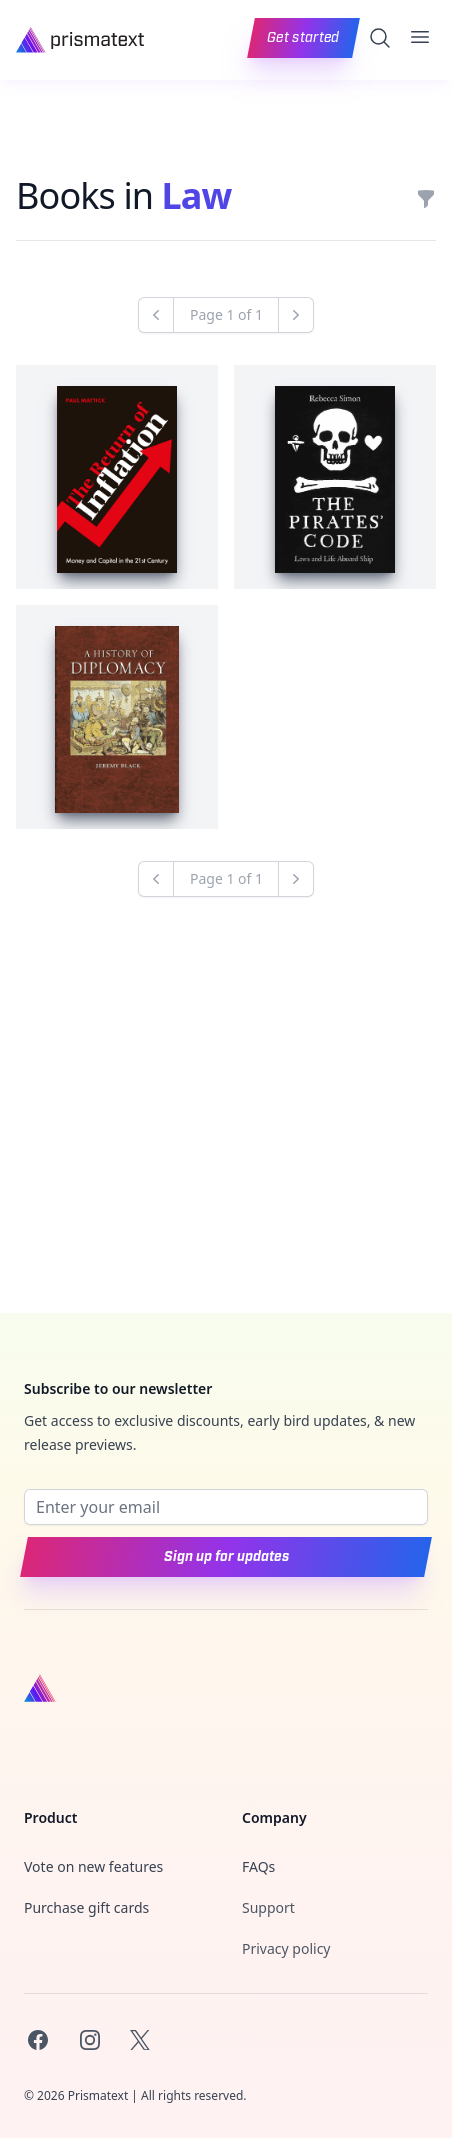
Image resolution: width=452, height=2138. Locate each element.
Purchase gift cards (86, 1907)
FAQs (258, 1866)
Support (268, 1907)
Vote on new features (93, 1866)
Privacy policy (286, 1948)
